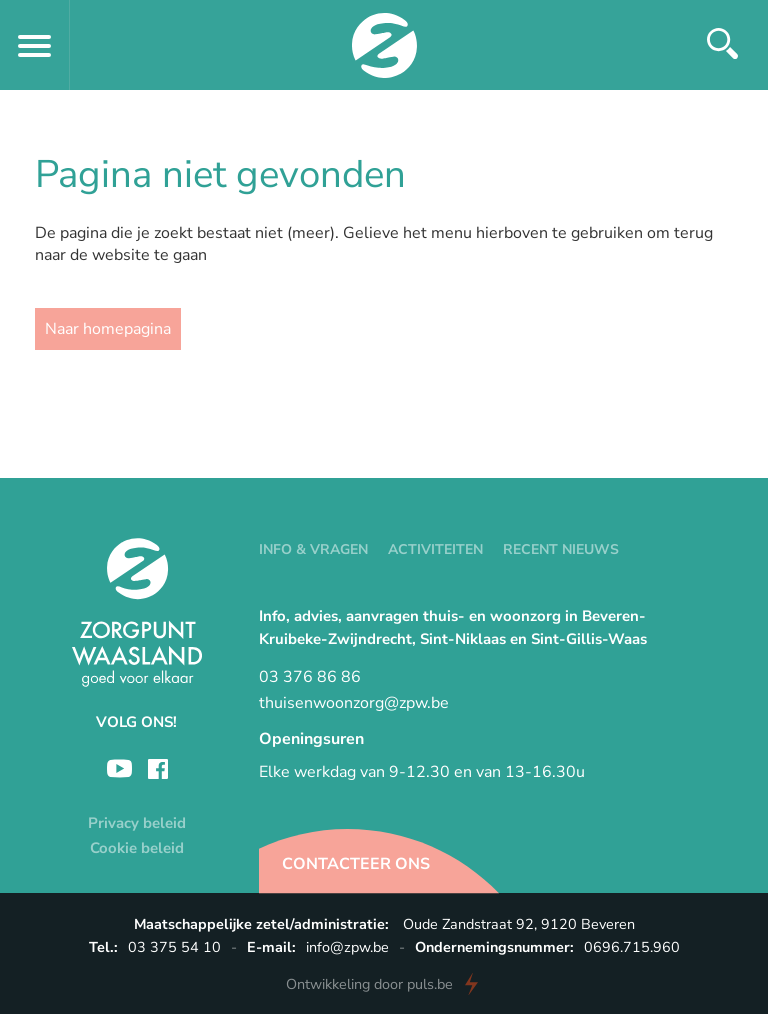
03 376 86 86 (310, 677)
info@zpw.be (347, 947)
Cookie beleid (137, 848)
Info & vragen (313, 549)
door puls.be (369, 984)
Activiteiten (435, 549)
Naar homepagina (108, 329)
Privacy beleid (137, 823)
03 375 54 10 (174, 947)
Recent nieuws (561, 549)
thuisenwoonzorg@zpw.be (354, 703)
